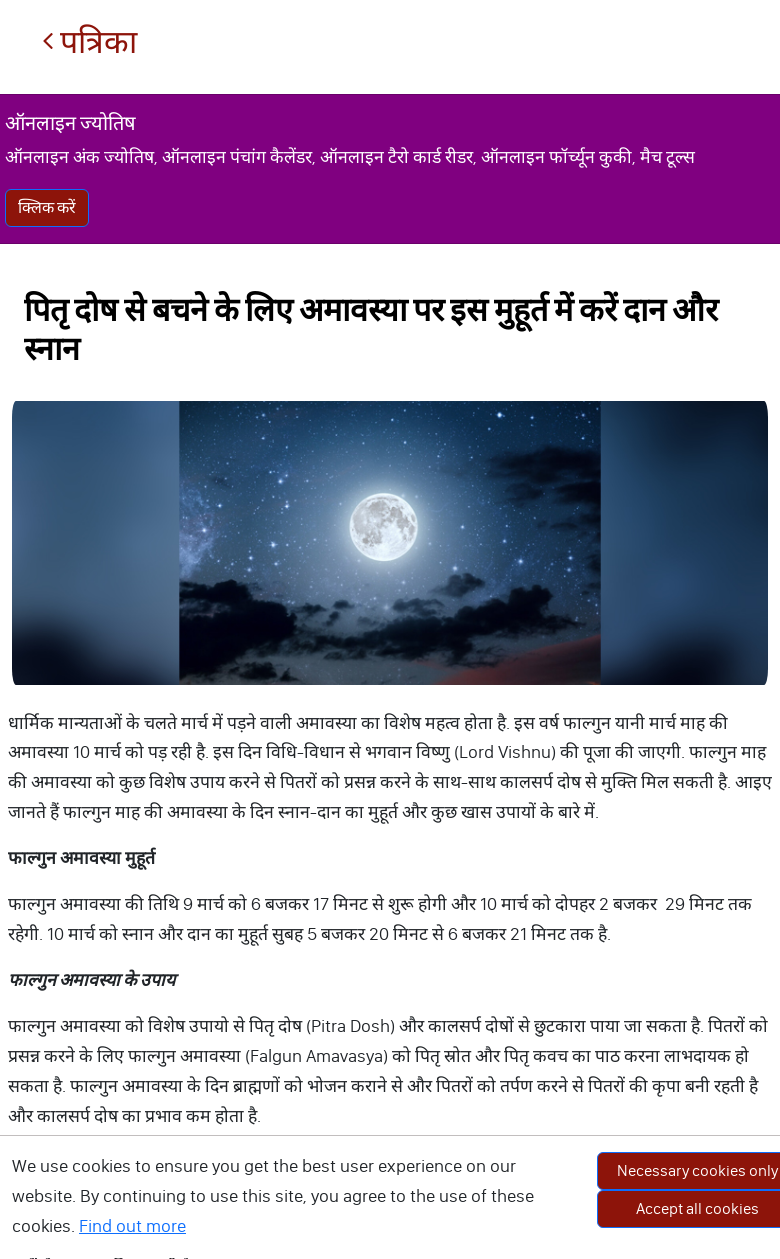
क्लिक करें (47, 207)
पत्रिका (89, 42)
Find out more (132, 1226)
